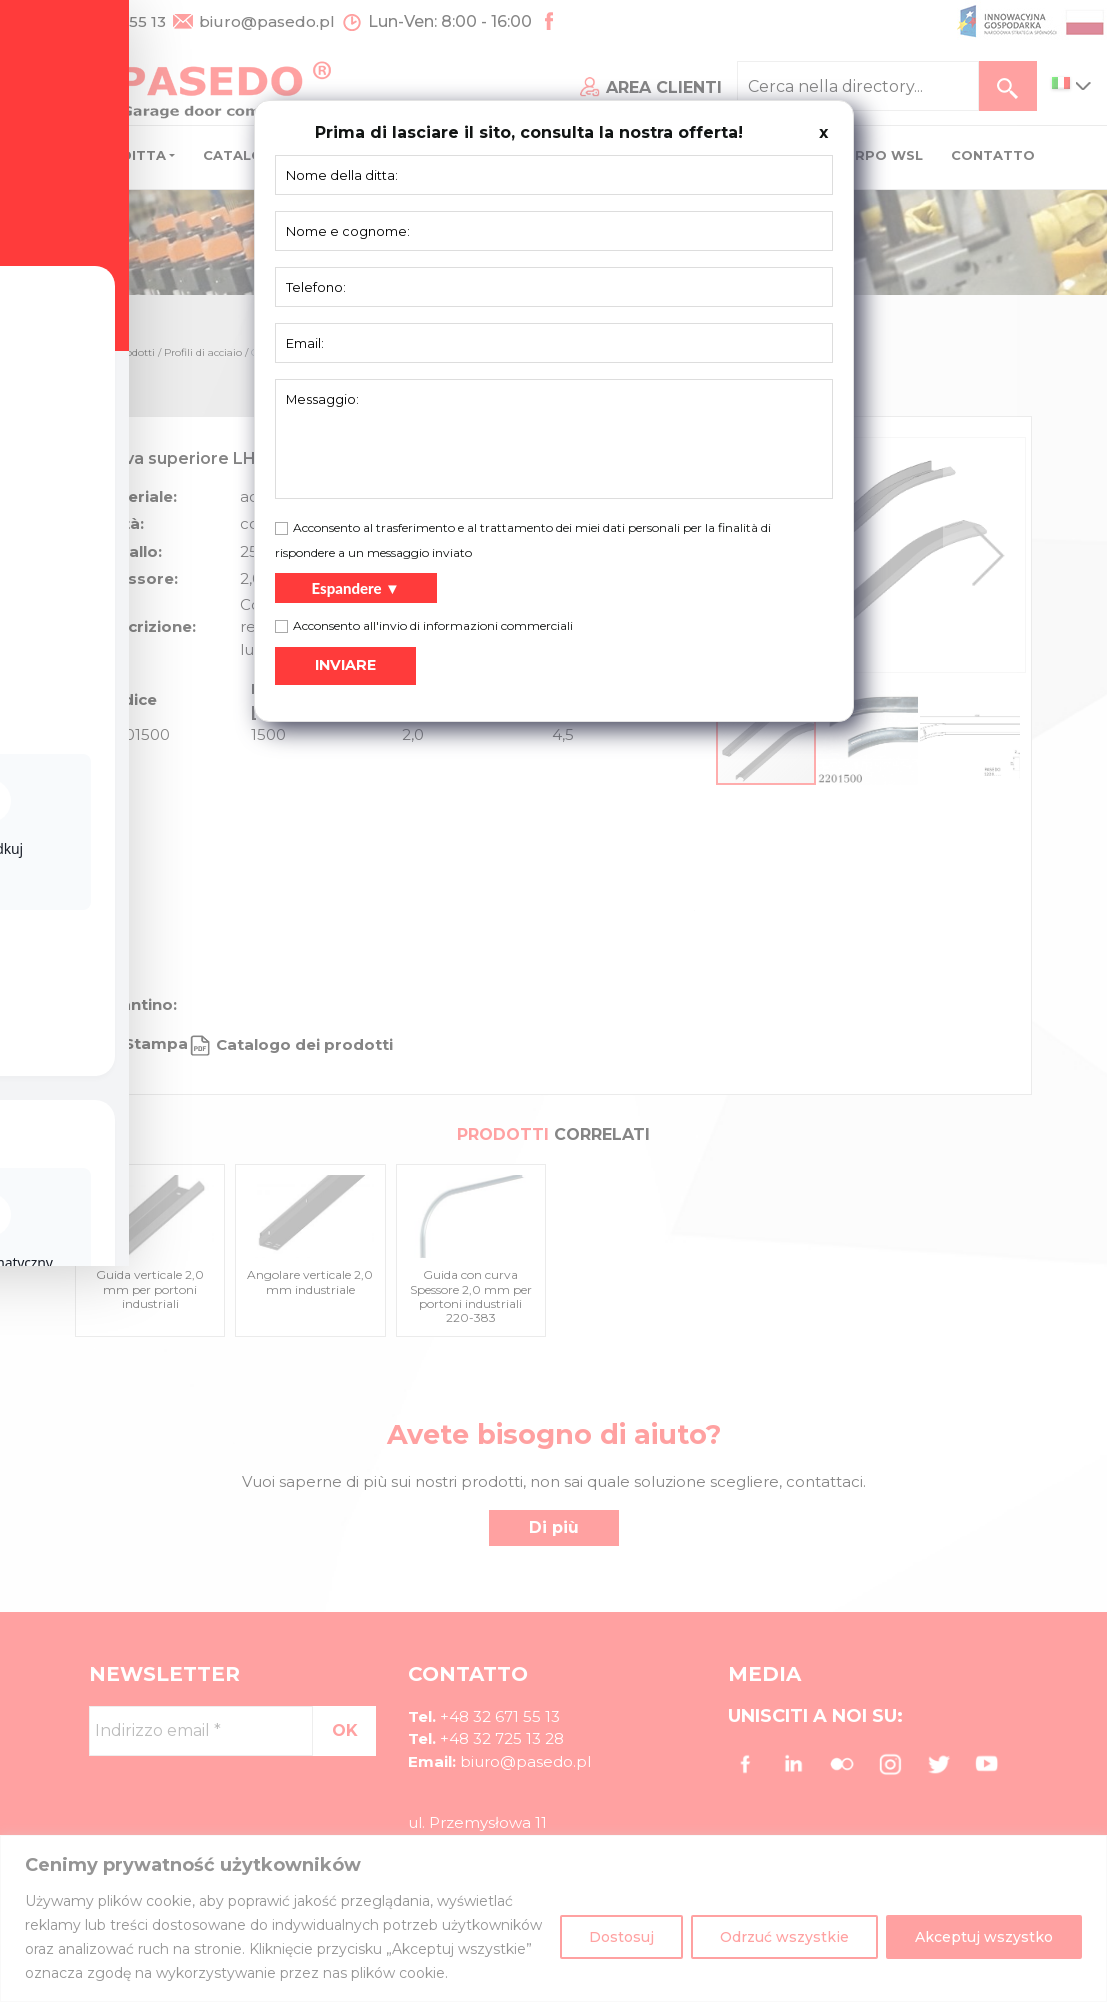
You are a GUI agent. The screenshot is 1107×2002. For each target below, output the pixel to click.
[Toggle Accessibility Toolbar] (46, 955)
